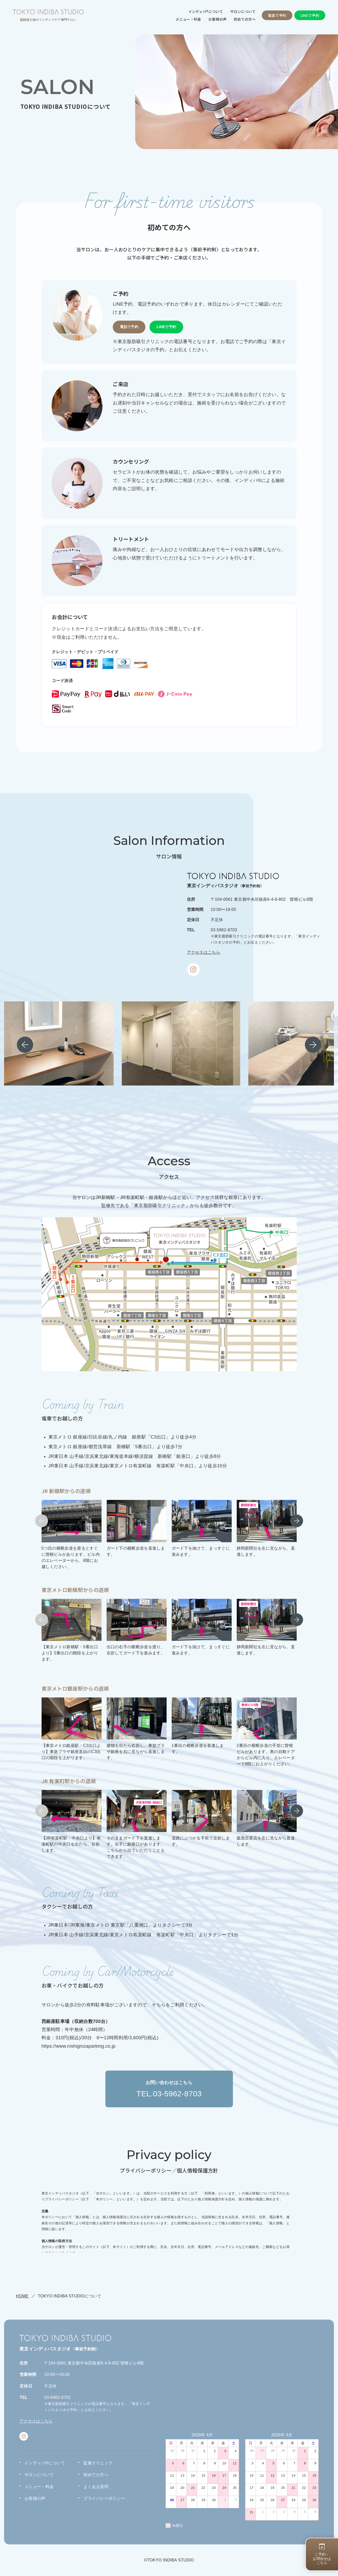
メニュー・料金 (188, 19)
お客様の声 (217, 19)
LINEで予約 (310, 15)
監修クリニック (97, 2463)
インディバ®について (205, 11)
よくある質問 (95, 2487)
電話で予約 (277, 15)
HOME (22, 2296)
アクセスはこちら (36, 2421)
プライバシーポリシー (104, 2498)
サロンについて (243, 11)
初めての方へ (245, 19)
